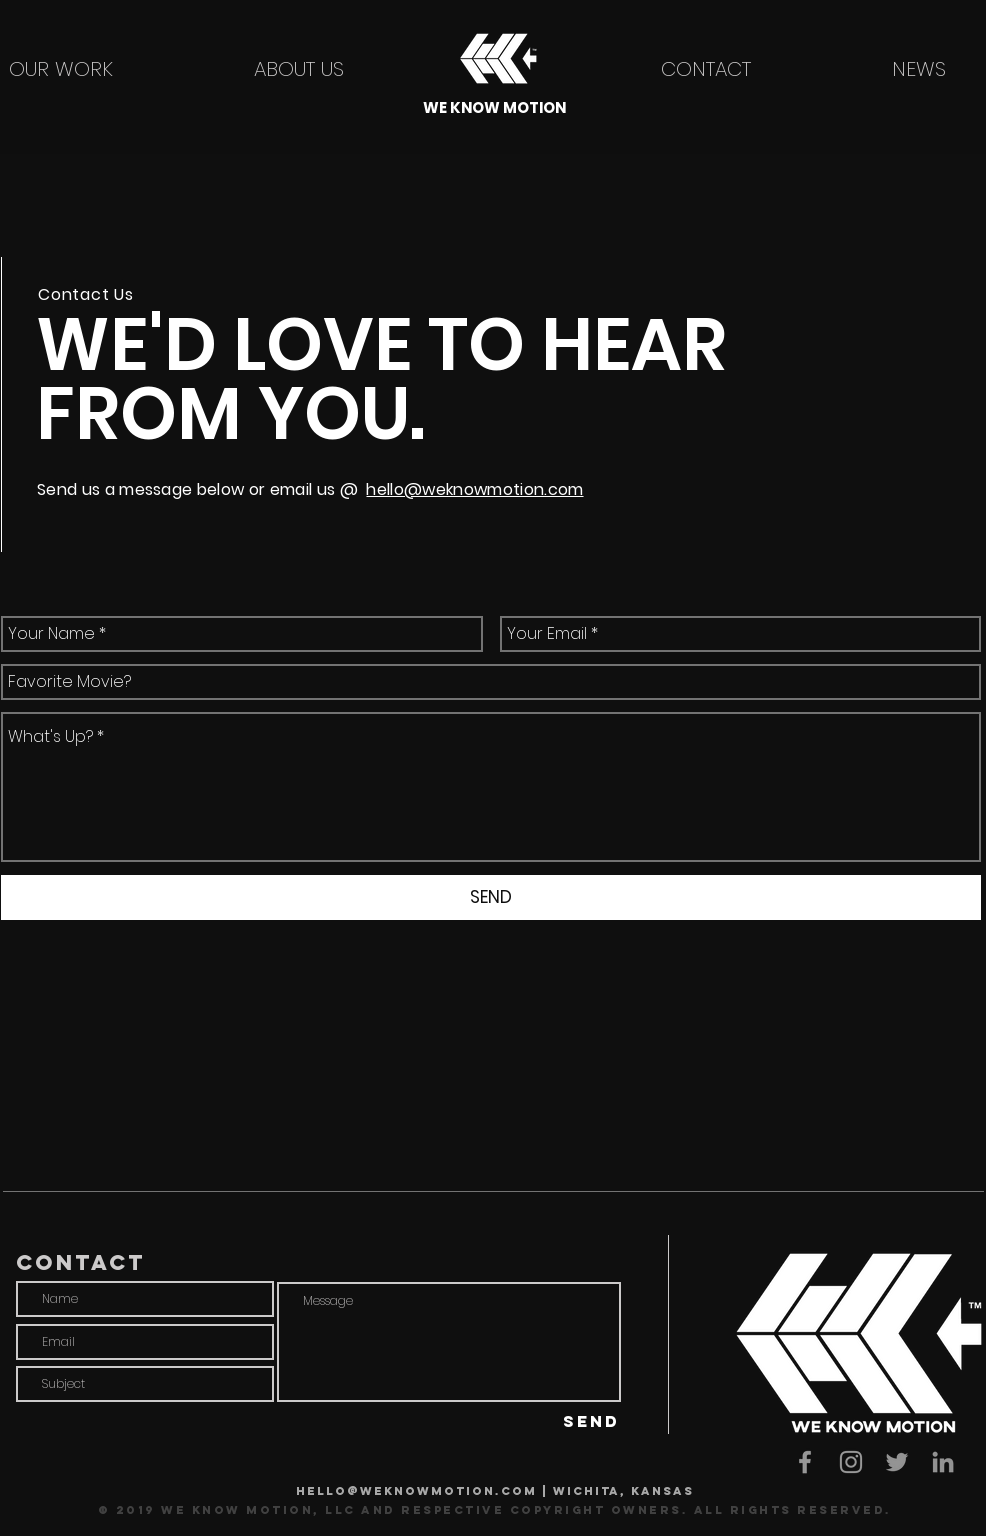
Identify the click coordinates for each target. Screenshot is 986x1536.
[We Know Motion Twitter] (897, 1462)
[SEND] (491, 897)
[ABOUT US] (299, 69)
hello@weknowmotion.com (474, 489)
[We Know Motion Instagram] (851, 1462)
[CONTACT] (706, 69)
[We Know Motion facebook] (805, 1462)
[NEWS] (919, 69)
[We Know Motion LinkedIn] (943, 1462)
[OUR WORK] (61, 69)
